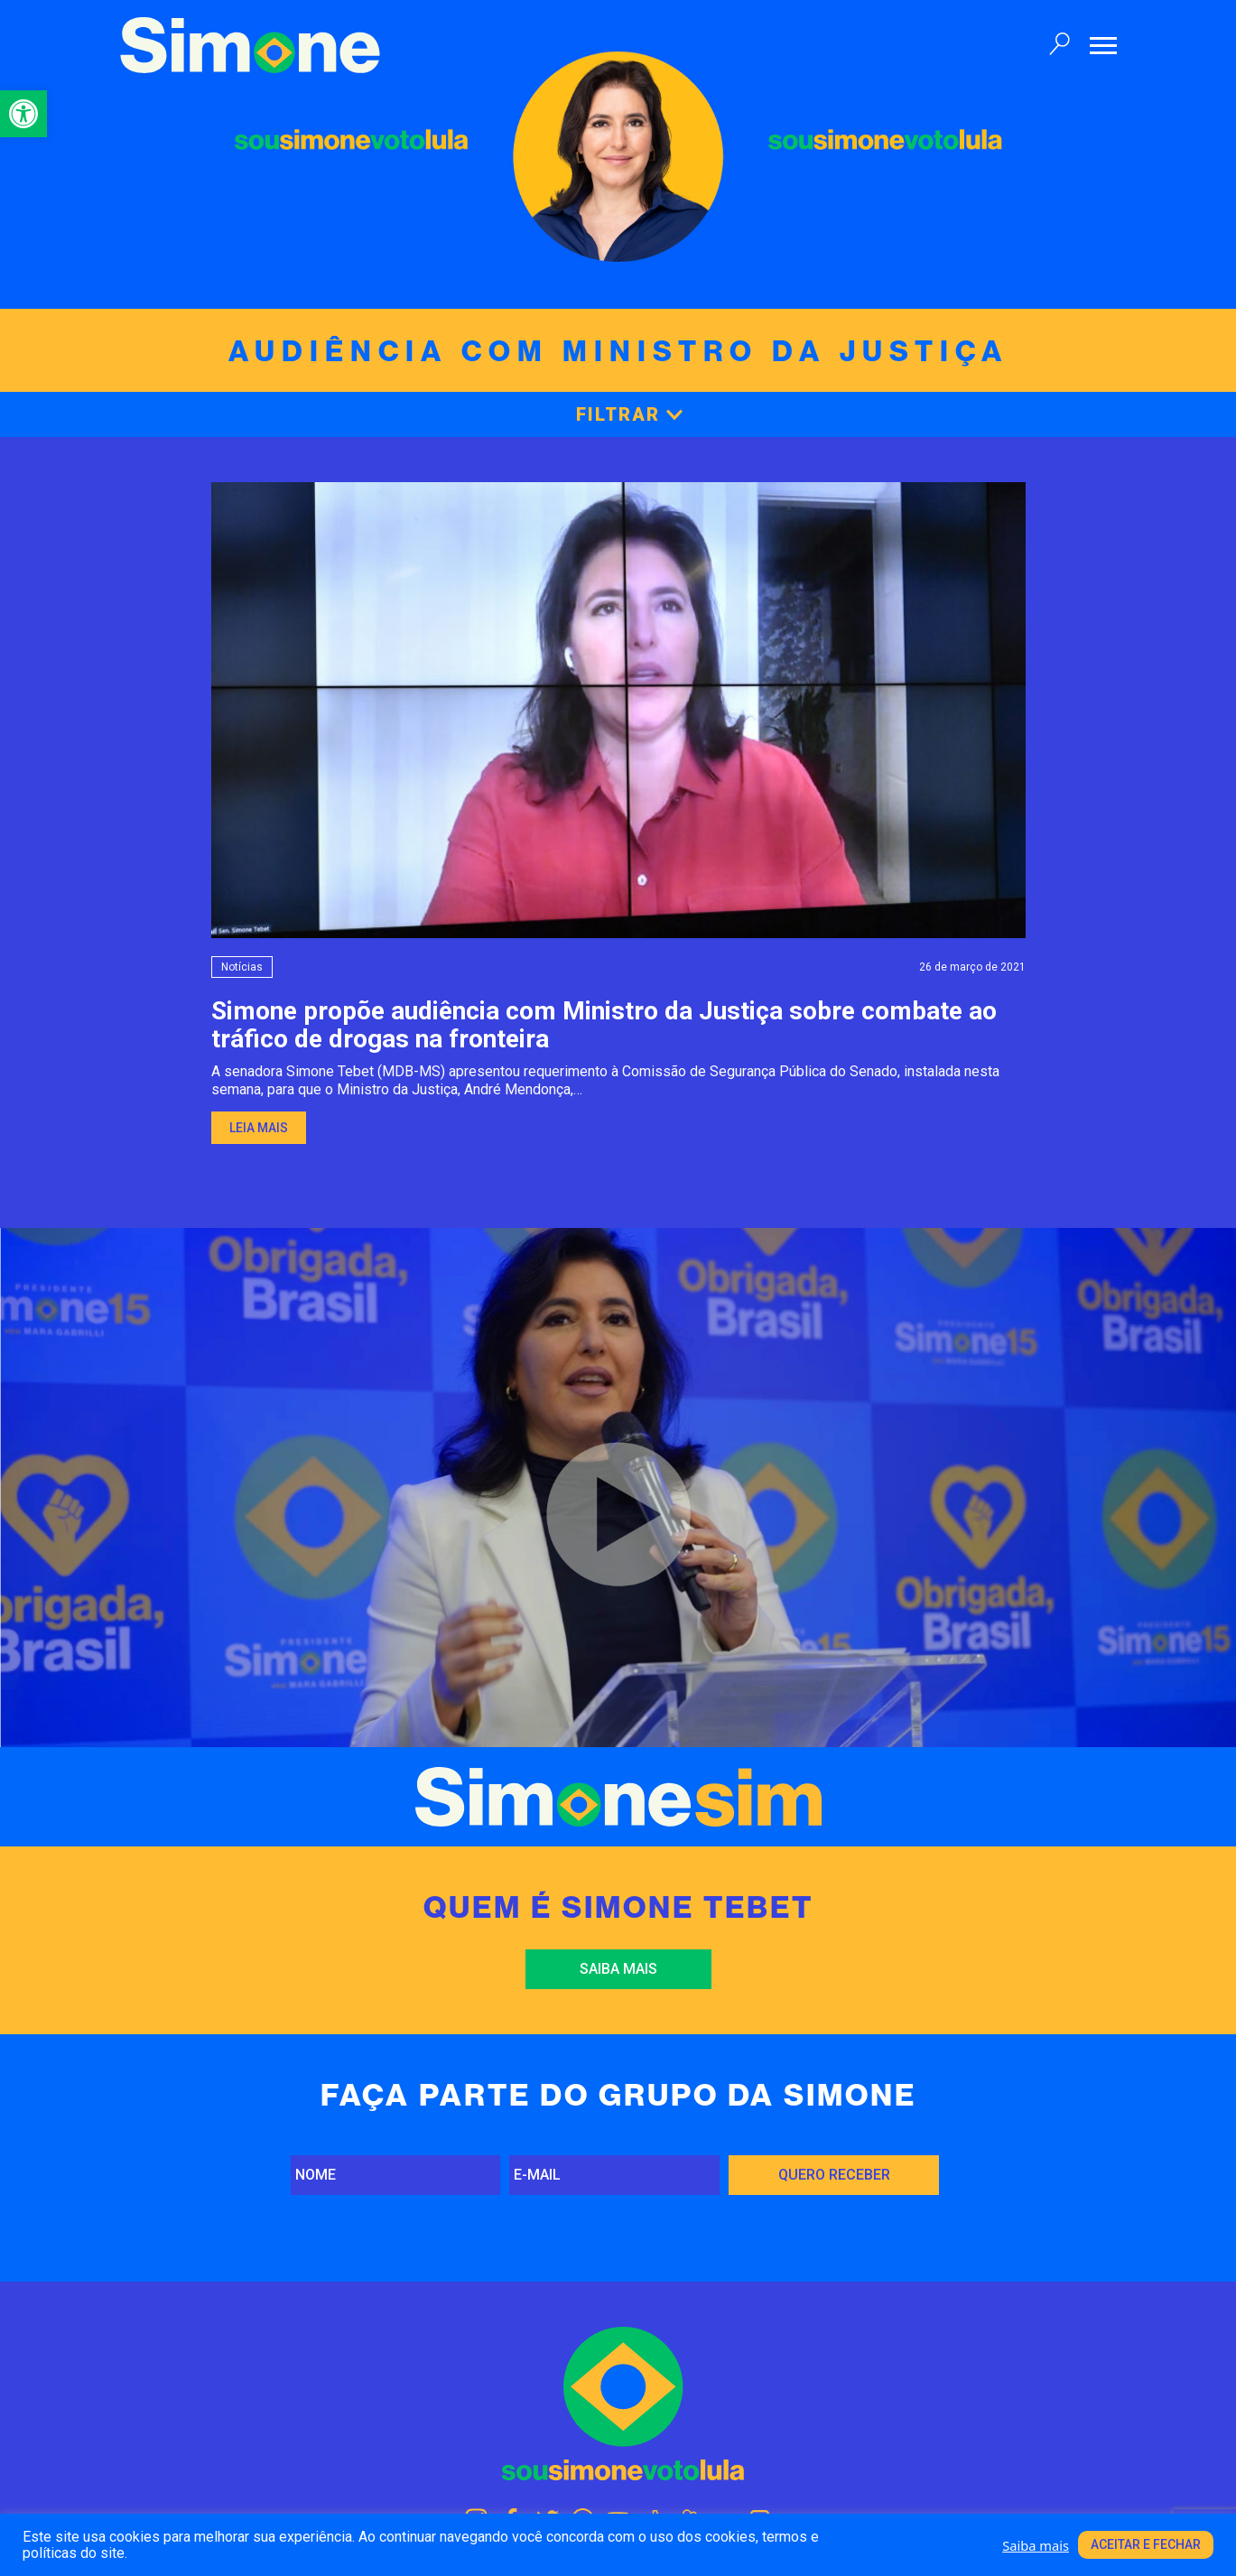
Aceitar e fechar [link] (1146, 2544)
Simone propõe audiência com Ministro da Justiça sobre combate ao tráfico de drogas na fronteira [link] (604, 1025)
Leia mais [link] (258, 1128)
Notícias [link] (242, 967)
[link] (23, 113)
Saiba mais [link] (618, 1968)
